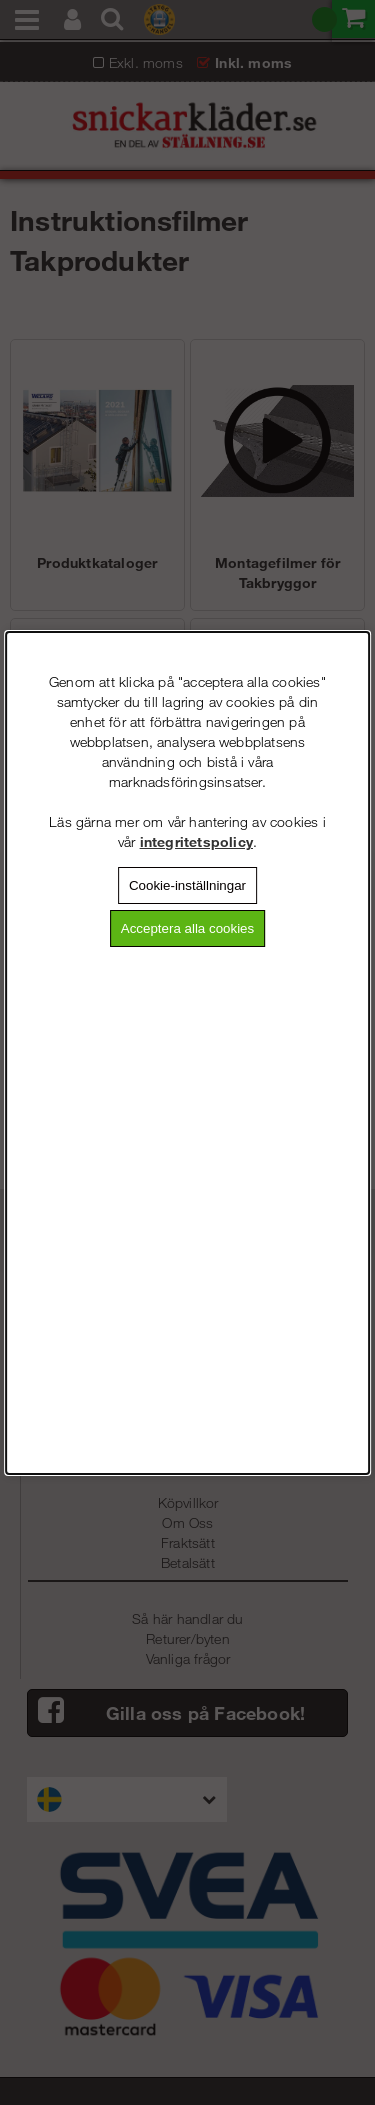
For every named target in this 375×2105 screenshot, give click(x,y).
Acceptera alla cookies (187, 928)
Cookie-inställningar (187, 885)
